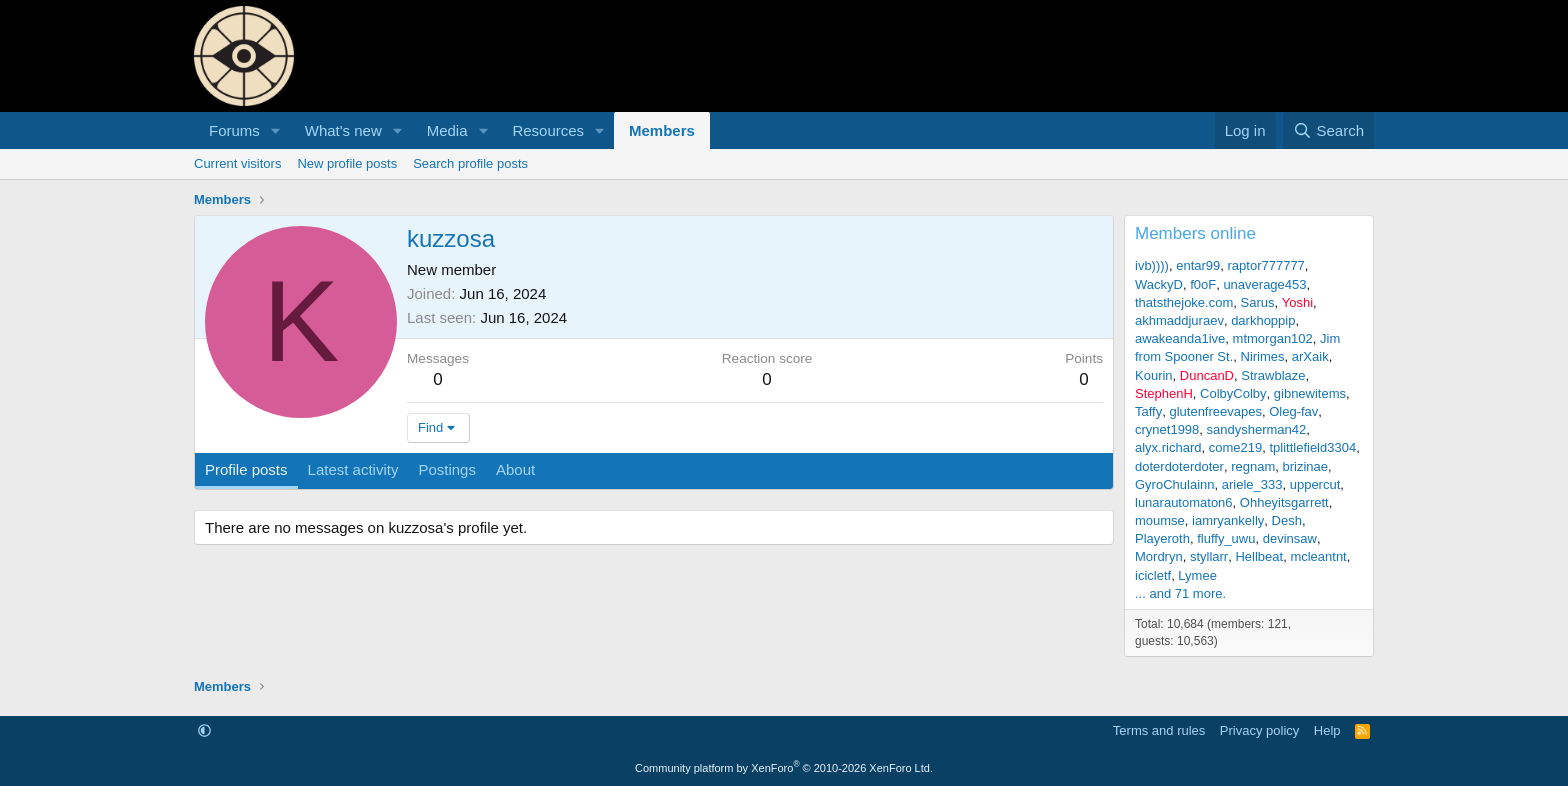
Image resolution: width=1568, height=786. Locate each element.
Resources (548, 130)
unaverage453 (1264, 284)
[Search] (1328, 130)
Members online (1195, 233)
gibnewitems (1310, 393)
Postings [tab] (447, 469)
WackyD (1159, 284)
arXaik (1310, 356)
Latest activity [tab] (353, 469)
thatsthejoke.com (1184, 302)
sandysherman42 (1257, 429)
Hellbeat (1259, 556)
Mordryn (1159, 556)
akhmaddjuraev (1179, 320)
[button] (276, 130)
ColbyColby (1233, 393)
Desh (1287, 520)
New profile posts (347, 163)
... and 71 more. (1180, 593)
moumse (1160, 520)
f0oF (1203, 284)
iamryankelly (1228, 520)
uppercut (1315, 484)
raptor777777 (1266, 265)
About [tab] (515, 469)
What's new (343, 130)
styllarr (1209, 556)
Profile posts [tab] (246, 469)
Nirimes (1263, 356)
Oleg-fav (1293, 411)
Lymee (1197, 575)
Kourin (1154, 375)
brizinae (1305, 466)
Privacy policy (1259, 730)
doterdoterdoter (1179, 466)
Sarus (1258, 302)
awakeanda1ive (1180, 338)
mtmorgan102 (1273, 338)
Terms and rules (1159, 730)
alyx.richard (1168, 447)
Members (662, 130)
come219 (1235, 447)
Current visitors (237, 163)
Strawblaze (1273, 375)
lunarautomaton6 (1184, 502)
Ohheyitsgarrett (1284, 502)
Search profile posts (470, 163)
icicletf (1153, 575)
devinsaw (1290, 538)
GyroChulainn (1175, 484)
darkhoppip (1263, 320)
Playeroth (1162, 538)
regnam (1253, 466)
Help (1327, 730)
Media (447, 130)
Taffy (1148, 411)
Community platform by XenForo (784, 768)
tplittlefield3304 (1312, 447)
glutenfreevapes (1215, 411)
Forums (234, 130)
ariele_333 (1252, 484)
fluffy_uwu (1226, 538)
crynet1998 (1167, 429)
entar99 (1198, 265)
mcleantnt (1318, 556)
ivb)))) (1152, 265)
